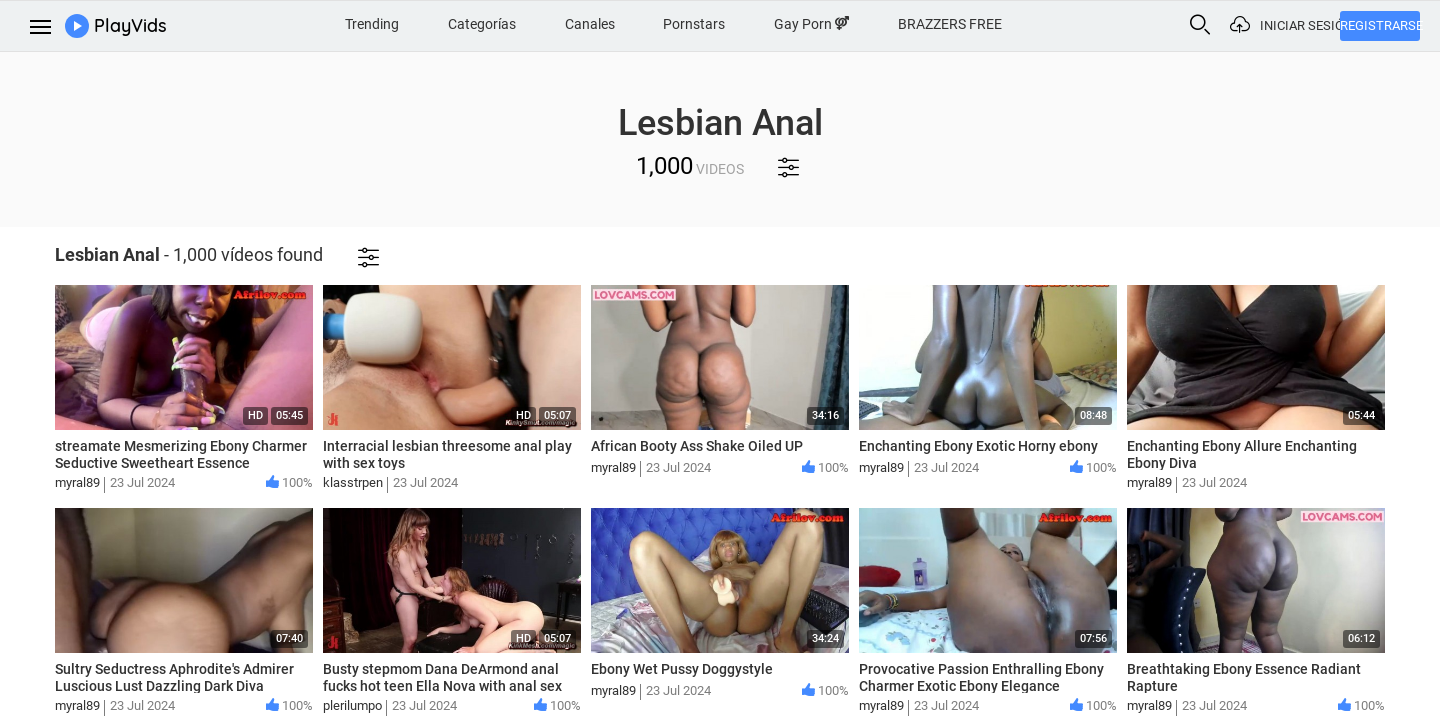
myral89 (77, 482)
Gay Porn (811, 24)
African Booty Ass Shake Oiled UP (697, 446)
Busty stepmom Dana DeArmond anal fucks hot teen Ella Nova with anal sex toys (442, 686)
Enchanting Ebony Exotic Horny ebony (978, 446)
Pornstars (694, 24)
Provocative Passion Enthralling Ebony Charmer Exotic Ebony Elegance (981, 677)
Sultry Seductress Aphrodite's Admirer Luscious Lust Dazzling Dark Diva (174, 677)
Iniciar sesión (1300, 25)
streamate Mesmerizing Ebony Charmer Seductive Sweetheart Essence (181, 454)
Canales (590, 24)
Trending (372, 24)
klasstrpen (353, 482)
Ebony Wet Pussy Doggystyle (682, 669)
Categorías (482, 24)
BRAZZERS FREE (950, 24)
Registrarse (1380, 25)
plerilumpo (352, 705)
